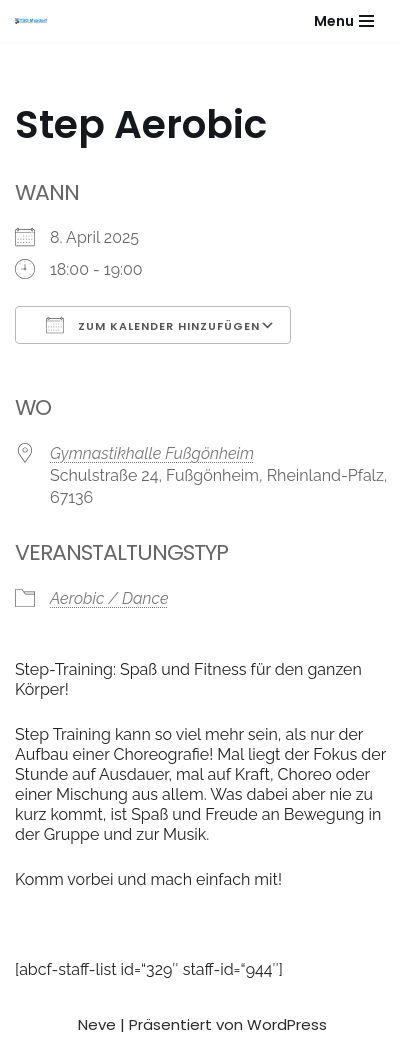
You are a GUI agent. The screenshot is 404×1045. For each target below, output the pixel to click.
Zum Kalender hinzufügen (153, 325)
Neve (97, 1024)
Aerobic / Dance (109, 598)
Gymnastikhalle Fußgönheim (152, 453)
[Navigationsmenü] (344, 21)
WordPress (287, 1024)
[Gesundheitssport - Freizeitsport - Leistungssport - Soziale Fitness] (36, 21)
